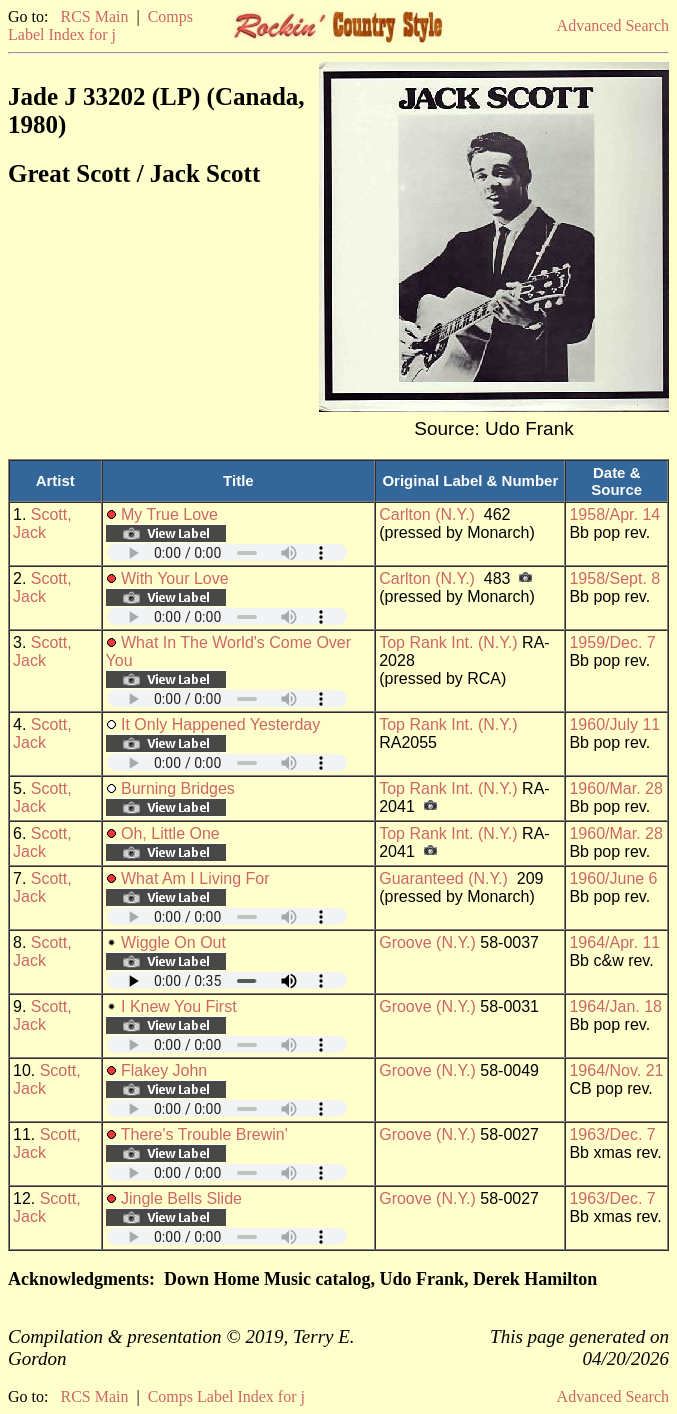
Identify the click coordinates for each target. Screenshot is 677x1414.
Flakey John (164, 1070)
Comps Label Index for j (100, 25)
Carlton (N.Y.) (427, 514)
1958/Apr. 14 (614, 514)
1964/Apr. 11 (614, 942)
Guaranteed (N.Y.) (443, 878)
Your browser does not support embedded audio (227, 552)
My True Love (169, 514)
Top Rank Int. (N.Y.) (448, 642)
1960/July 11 (614, 724)
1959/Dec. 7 (612, 642)
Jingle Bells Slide (181, 1198)
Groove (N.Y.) (427, 942)
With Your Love (175, 578)
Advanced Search (613, 25)
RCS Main (94, 16)
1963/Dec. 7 (612, 1134)
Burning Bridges (178, 788)
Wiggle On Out (173, 942)
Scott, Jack (42, 523)
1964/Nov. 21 (616, 1070)
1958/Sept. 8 (614, 578)
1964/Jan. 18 (615, 1006)
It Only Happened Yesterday (220, 724)
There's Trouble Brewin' (204, 1134)
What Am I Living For (195, 878)
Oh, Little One (170, 833)
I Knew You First (179, 1006)
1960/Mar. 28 (615, 788)
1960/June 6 (613, 878)
